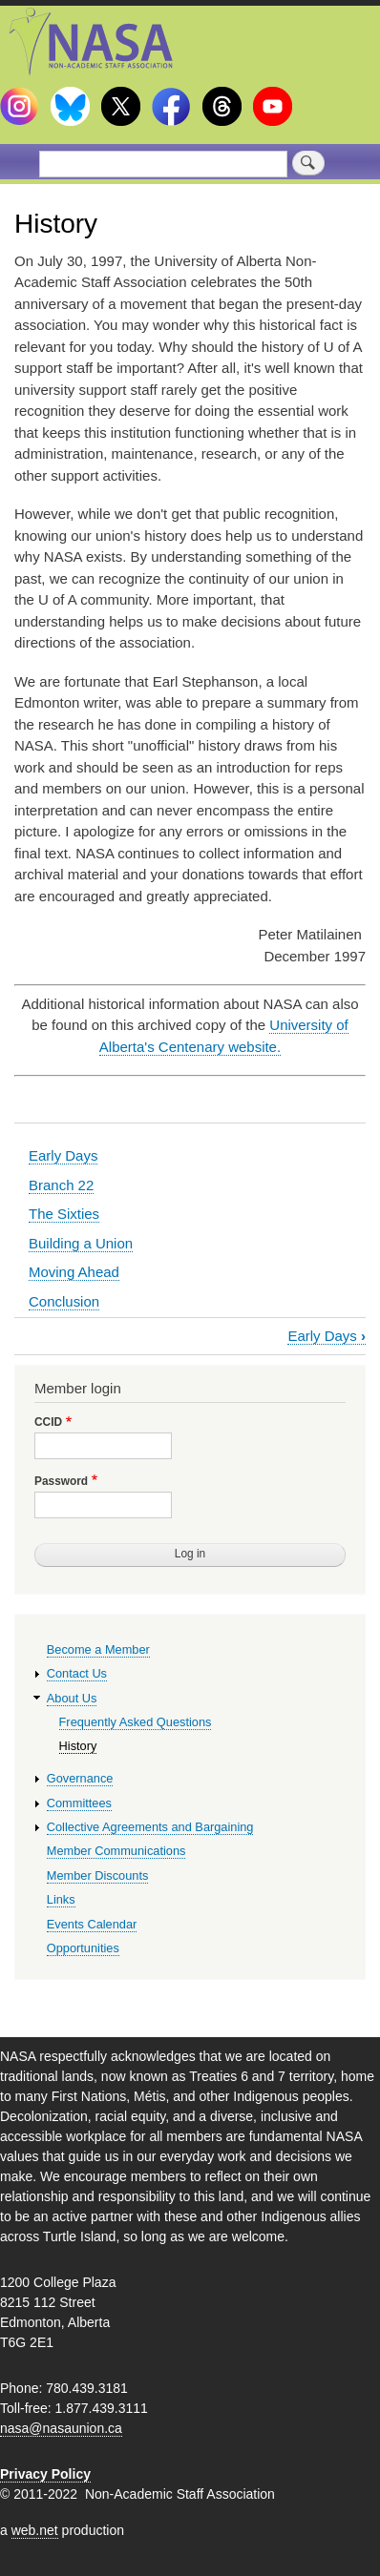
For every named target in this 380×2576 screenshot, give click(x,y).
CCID (48, 1422)
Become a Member (98, 1649)
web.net (34, 2530)
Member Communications (116, 1851)
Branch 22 (61, 1185)
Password (61, 1481)
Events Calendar (92, 1924)
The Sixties (64, 1214)
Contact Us (77, 1673)
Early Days (63, 1155)
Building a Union (81, 1243)
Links (61, 1899)
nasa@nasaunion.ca (61, 2428)
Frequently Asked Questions (135, 1722)
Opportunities (83, 1948)
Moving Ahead (74, 1272)
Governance (80, 1778)
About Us (72, 1698)
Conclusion (64, 1301)
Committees (79, 1803)
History (78, 1746)
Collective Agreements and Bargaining (150, 1827)
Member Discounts (98, 1875)
